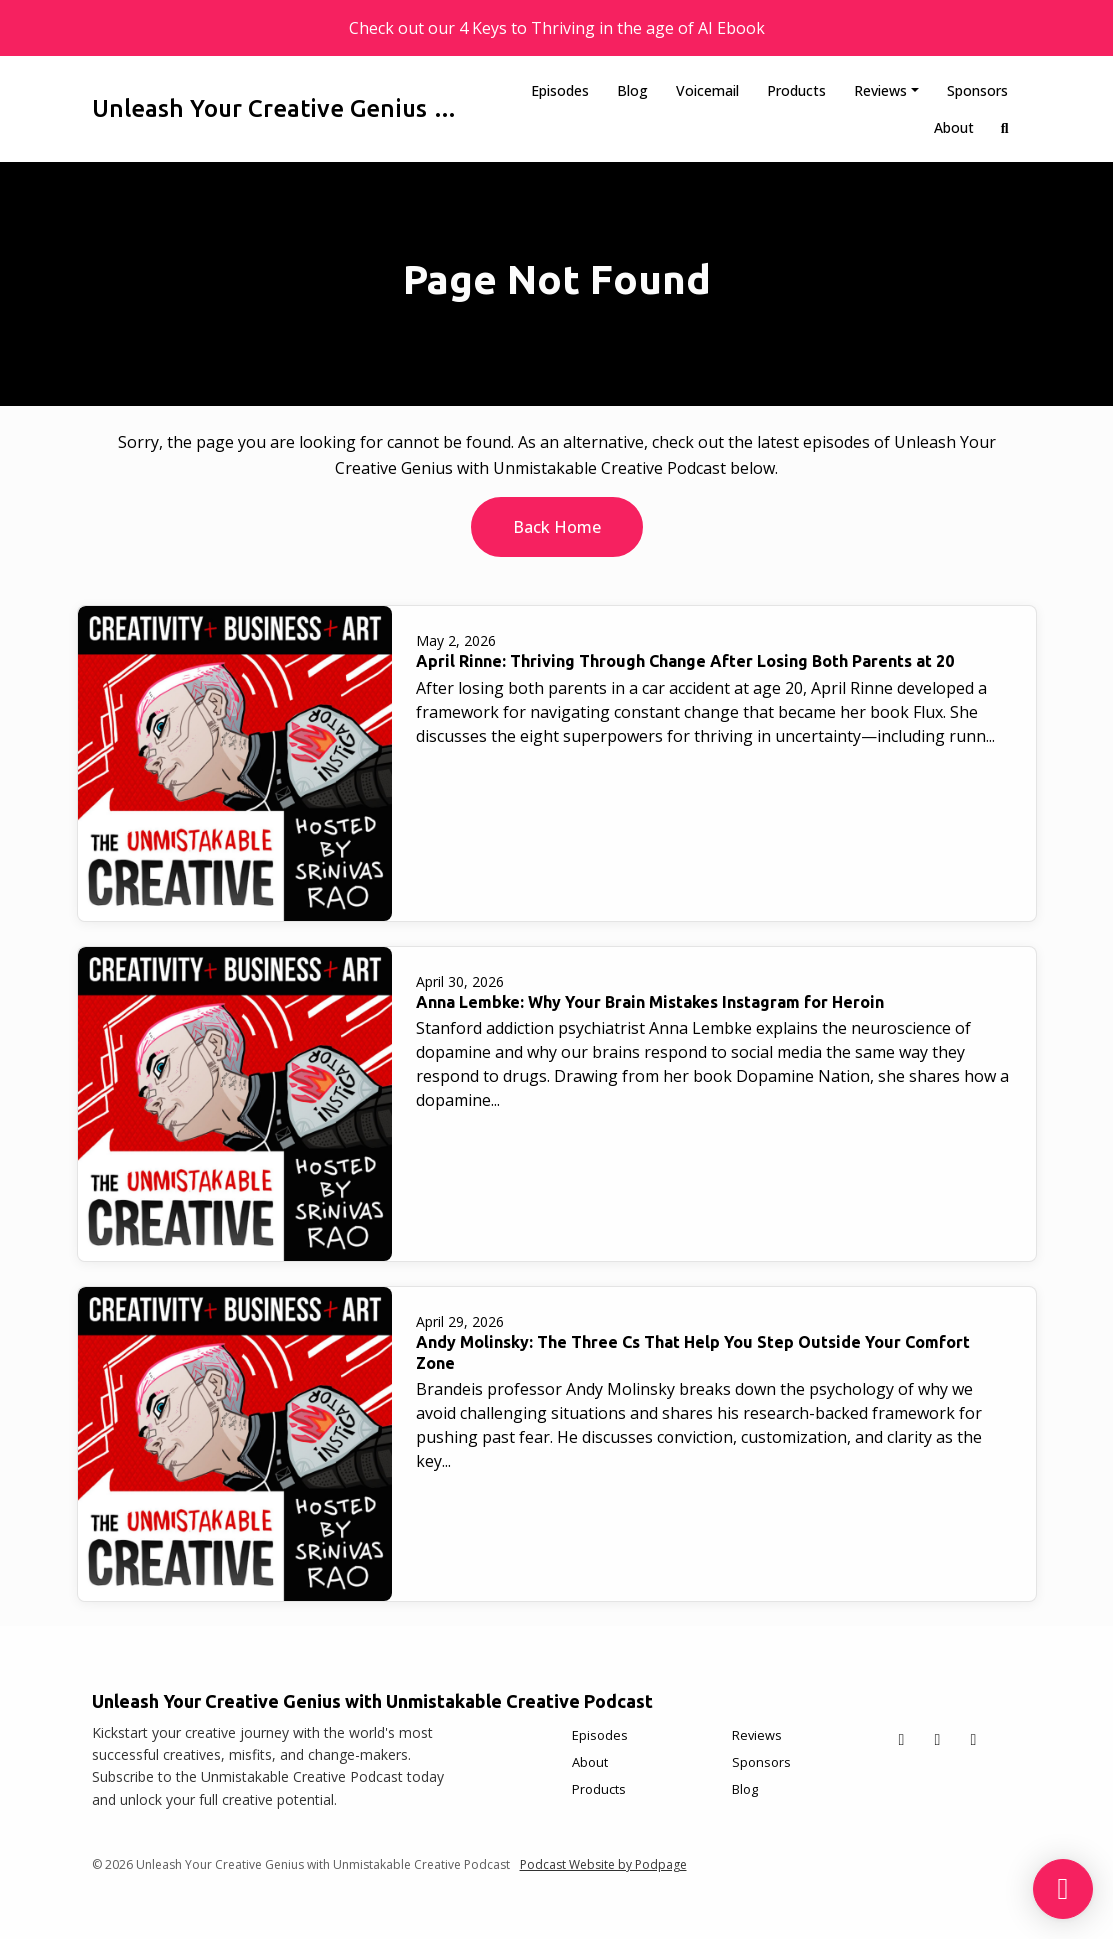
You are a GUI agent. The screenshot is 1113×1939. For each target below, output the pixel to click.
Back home (557, 527)
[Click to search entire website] (1005, 127)
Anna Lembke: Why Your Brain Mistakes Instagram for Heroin (650, 1002)
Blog (632, 90)
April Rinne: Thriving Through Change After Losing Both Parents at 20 (685, 661)
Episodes (560, 90)
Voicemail (707, 90)
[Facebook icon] (938, 1739)
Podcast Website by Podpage (603, 1864)
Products (796, 90)
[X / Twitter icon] (902, 1739)
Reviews (880, 90)
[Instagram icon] (974, 1739)
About (954, 127)
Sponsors (977, 90)
